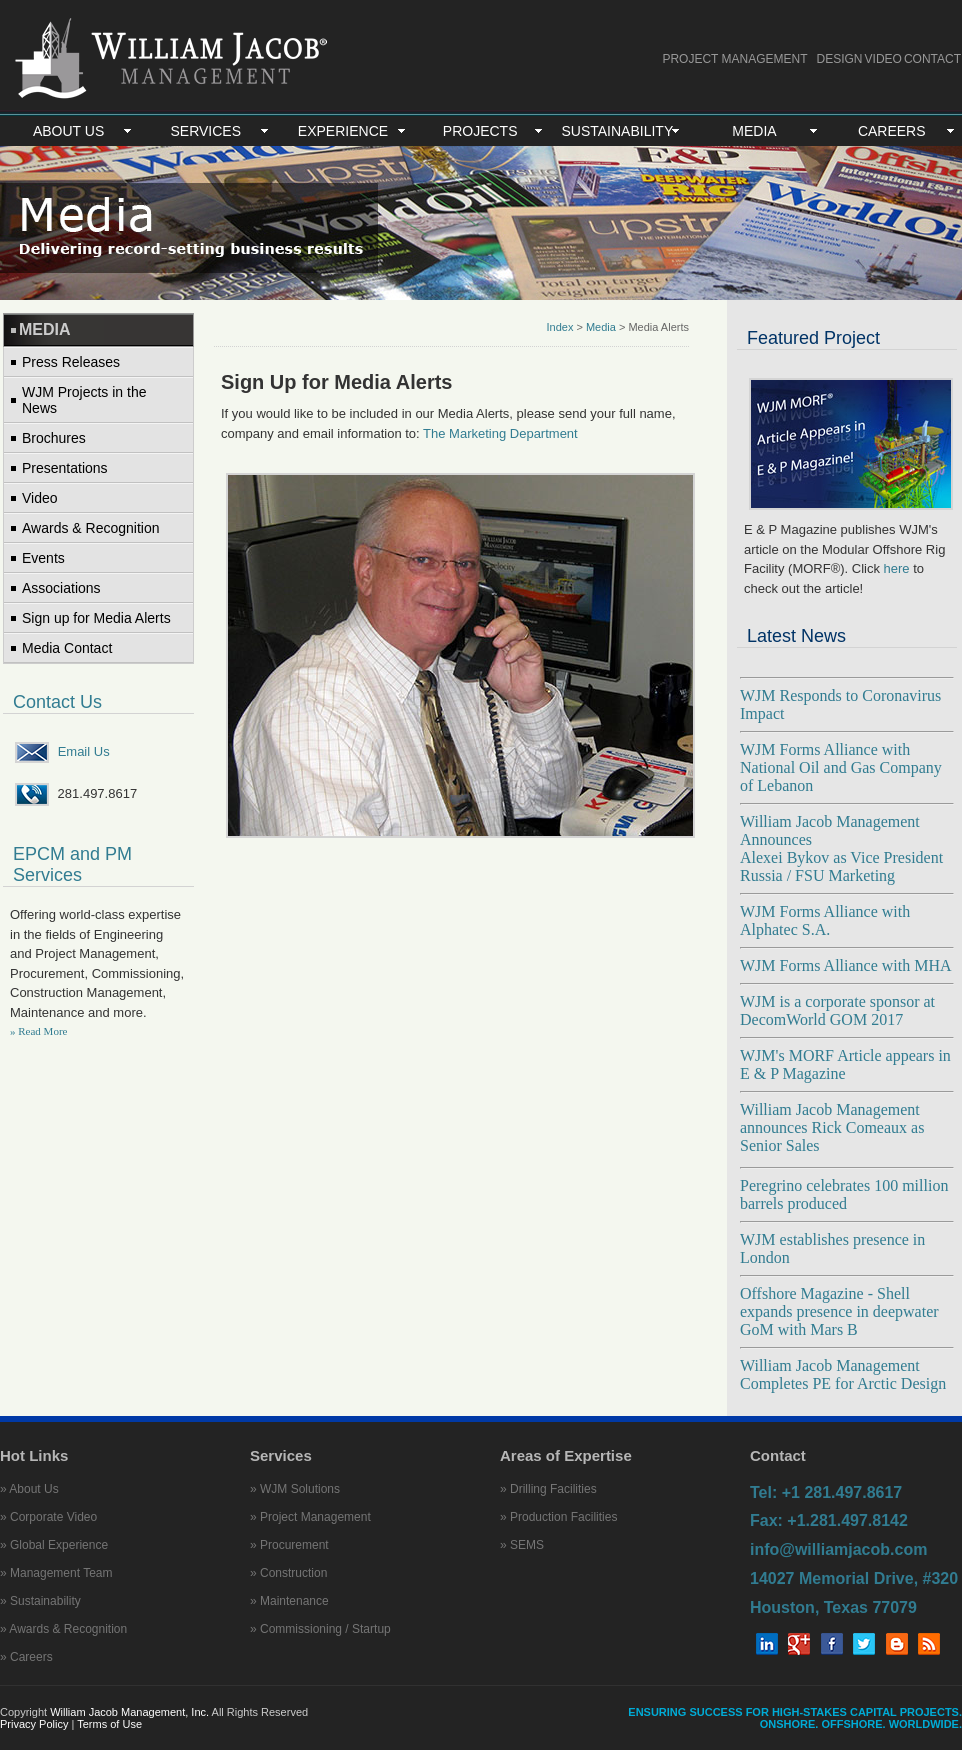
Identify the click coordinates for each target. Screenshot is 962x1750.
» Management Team (56, 1573)
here (897, 568)
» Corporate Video (48, 1517)
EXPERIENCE (343, 131)
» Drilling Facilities (548, 1489)
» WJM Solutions (295, 1489)
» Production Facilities (558, 1517)
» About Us (29, 1489)
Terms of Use (109, 1724)
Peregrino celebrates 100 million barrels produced (844, 1194)
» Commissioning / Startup (320, 1629)
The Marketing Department (500, 433)
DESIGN (840, 59)
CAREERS (892, 131)
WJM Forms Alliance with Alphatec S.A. (825, 920)
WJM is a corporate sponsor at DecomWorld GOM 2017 (837, 1010)
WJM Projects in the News (84, 400)
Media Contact (67, 648)
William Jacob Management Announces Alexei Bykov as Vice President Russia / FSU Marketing (841, 848)
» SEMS (522, 1545)
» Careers (26, 1657)
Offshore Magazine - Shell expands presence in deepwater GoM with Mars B (839, 1311)
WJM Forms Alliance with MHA (846, 965)
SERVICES (206, 131)
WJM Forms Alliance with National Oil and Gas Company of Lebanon (841, 767)
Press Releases (71, 362)
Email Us (84, 751)
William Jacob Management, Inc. (129, 1712)
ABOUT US (68, 131)
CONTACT (932, 59)
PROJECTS (480, 131)
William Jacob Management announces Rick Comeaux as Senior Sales (832, 1127)
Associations (61, 588)
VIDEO (883, 59)
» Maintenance (289, 1601)
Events (43, 558)
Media (601, 327)
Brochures (54, 438)
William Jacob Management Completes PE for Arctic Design (843, 1374)
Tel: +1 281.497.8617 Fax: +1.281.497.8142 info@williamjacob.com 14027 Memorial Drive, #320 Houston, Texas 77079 (854, 1550)
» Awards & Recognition (63, 1629)
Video (40, 498)
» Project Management (310, 1517)
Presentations (65, 468)
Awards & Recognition (90, 528)
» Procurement (289, 1545)
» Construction (288, 1573)
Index (559, 327)
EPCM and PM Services (72, 864)
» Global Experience (54, 1545)
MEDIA (754, 131)
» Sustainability (40, 1601)
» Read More (38, 1031)
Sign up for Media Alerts (96, 618)
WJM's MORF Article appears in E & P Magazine (845, 1064)
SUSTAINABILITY (617, 131)
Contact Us (57, 702)
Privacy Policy (36, 1724)
